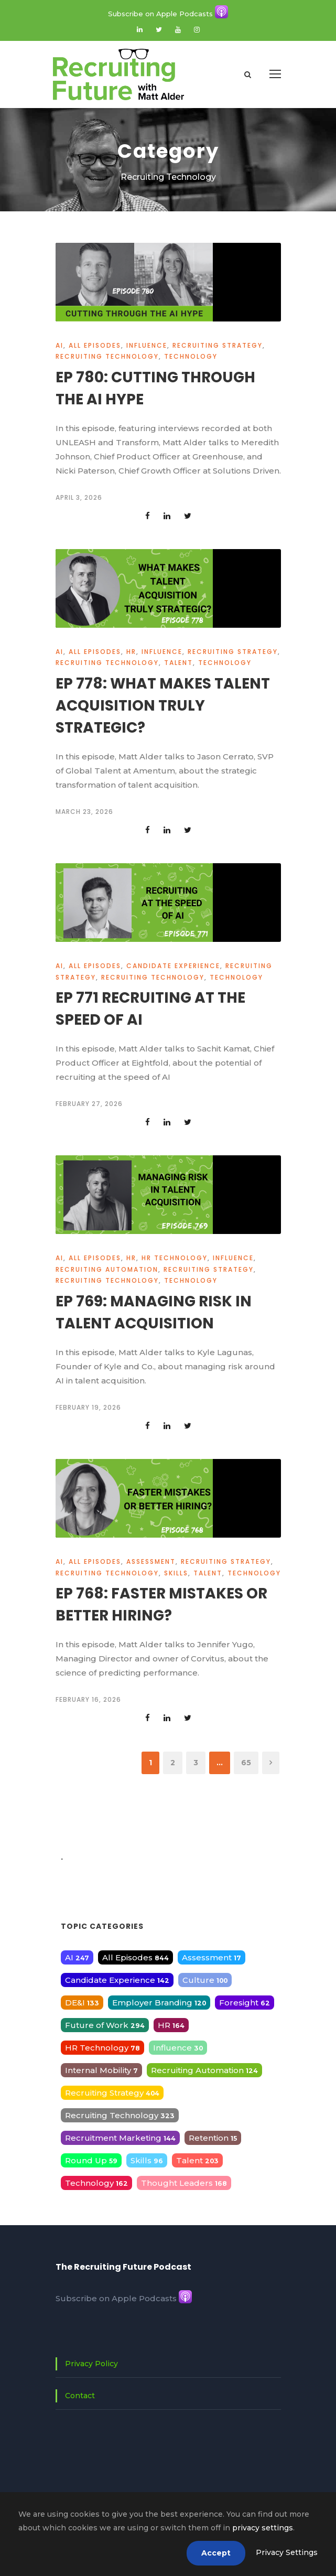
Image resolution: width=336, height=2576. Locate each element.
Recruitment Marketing (120, 2138)
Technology (191, 356)
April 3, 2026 (79, 497)
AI (59, 345)
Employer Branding (159, 2003)
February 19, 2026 (88, 1407)
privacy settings (262, 2527)
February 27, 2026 (89, 1103)
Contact (80, 2395)
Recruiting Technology (107, 356)
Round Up (91, 2160)
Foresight (244, 2003)
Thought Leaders (184, 2183)
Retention (213, 2138)
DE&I (82, 2003)
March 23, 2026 (84, 811)
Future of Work (105, 2025)
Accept (216, 2553)
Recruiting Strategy (217, 345)
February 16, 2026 (88, 1699)
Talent (178, 662)
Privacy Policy (91, 2363)
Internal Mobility (101, 2070)
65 (246, 1762)
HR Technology (175, 1257)
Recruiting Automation (107, 1269)
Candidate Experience (173, 965)
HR (131, 651)
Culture (204, 1980)
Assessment (151, 1561)
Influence (146, 345)
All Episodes (95, 345)
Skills (176, 1573)
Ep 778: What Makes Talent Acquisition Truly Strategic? (163, 705)
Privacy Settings (287, 2552)
